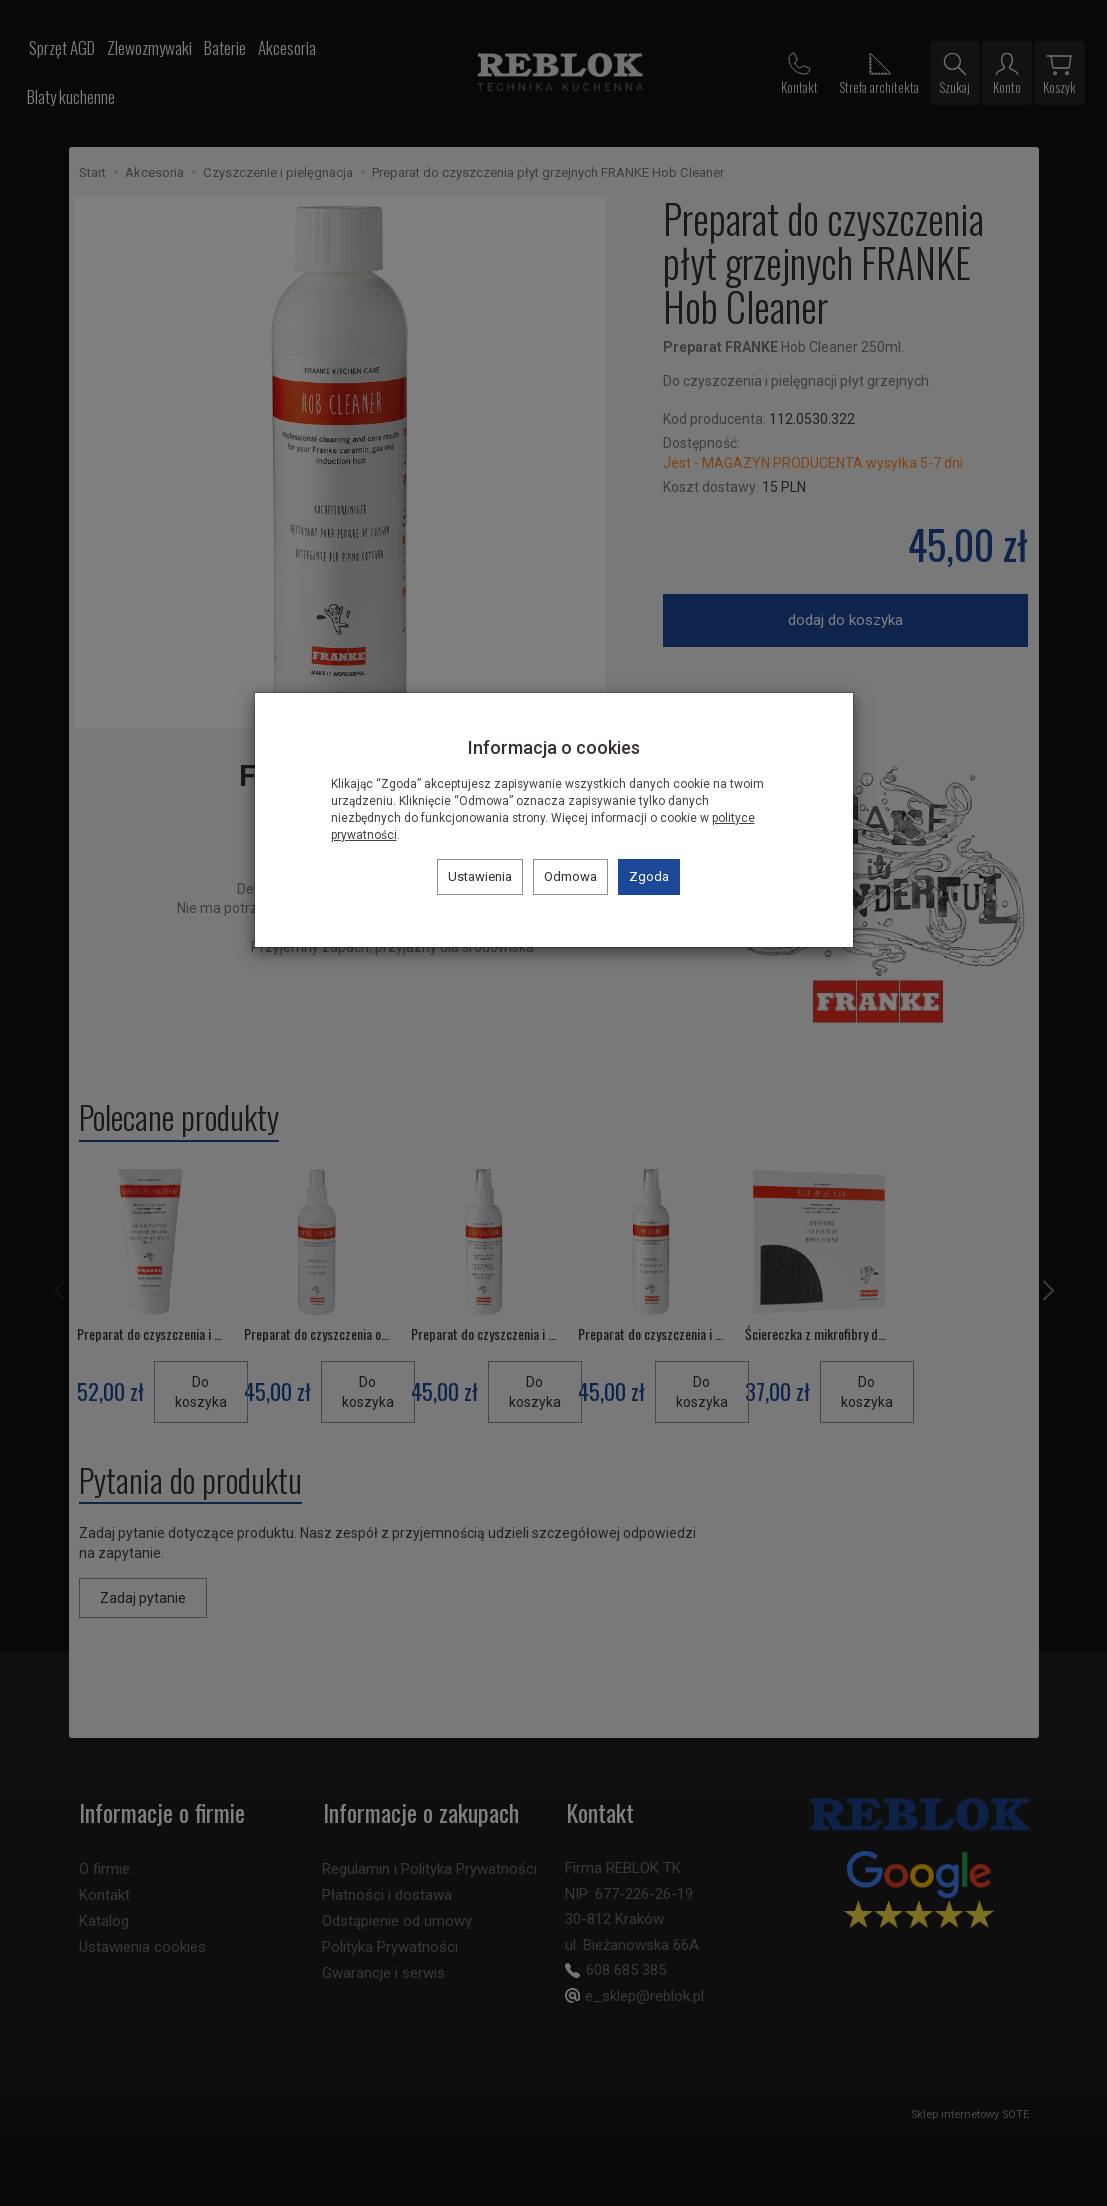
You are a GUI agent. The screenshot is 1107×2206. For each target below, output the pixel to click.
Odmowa (570, 876)
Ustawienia (480, 876)
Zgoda (649, 876)
